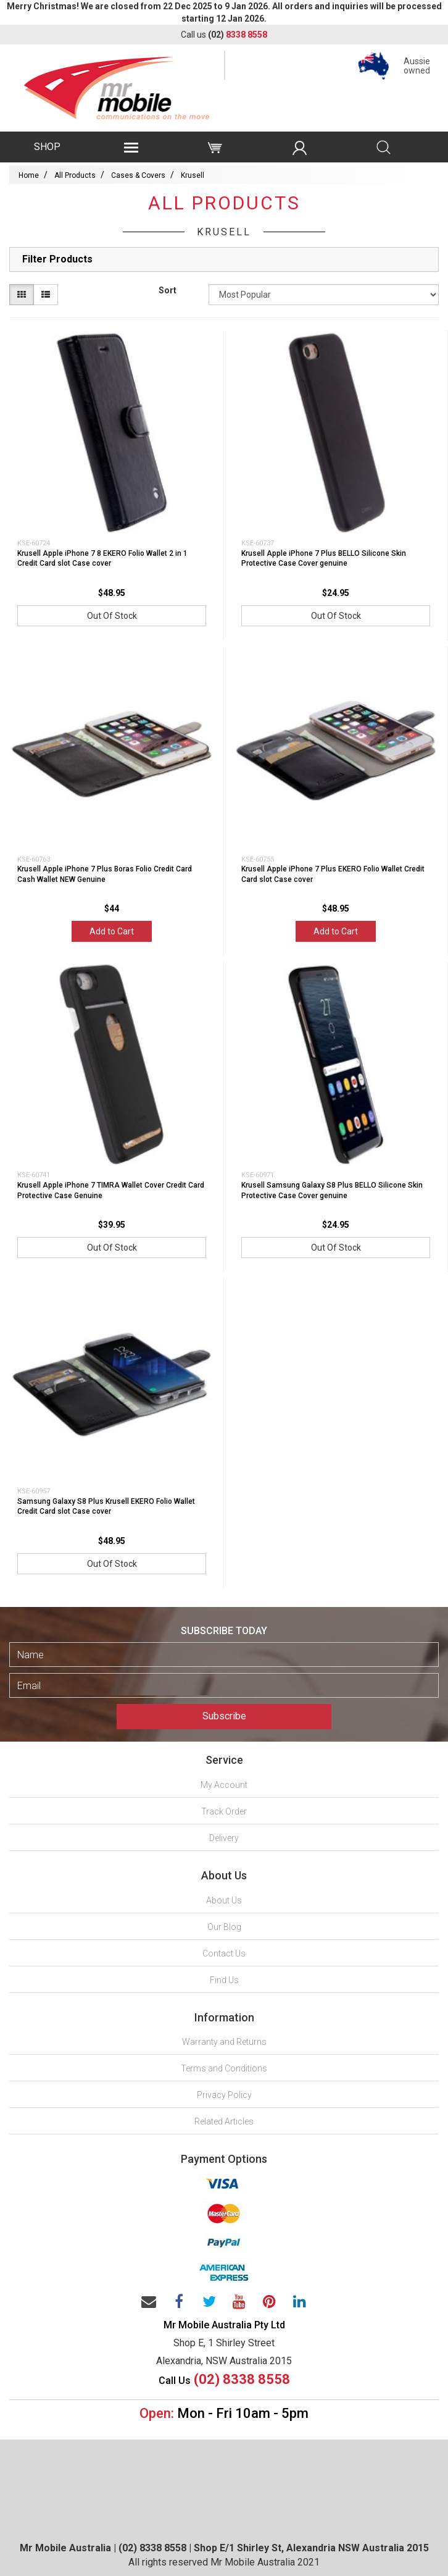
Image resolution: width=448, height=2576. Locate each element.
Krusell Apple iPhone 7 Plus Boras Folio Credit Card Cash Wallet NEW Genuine (104, 874)
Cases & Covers (138, 175)
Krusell (192, 175)
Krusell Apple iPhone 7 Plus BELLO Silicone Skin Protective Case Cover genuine (323, 558)
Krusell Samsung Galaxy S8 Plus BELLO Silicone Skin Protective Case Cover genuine (332, 1190)
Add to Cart (111, 931)
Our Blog (224, 1927)
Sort (167, 290)
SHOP (47, 147)
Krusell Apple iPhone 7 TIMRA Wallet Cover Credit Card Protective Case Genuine (110, 1190)
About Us (224, 1900)
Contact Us (224, 1953)
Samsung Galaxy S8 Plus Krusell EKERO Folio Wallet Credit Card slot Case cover (106, 1506)
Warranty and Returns (224, 2042)
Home (29, 175)
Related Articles (224, 2121)
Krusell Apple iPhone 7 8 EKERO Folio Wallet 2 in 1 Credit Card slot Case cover (102, 558)
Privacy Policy (224, 2095)
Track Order (224, 1811)
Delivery (224, 1838)
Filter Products (57, 259)
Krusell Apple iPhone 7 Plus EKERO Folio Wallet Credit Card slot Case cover (333, 874)
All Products (75, 175)
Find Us (224, 1980)
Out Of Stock (112, 616)
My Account (224, 1785)
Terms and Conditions (224, 2068)
